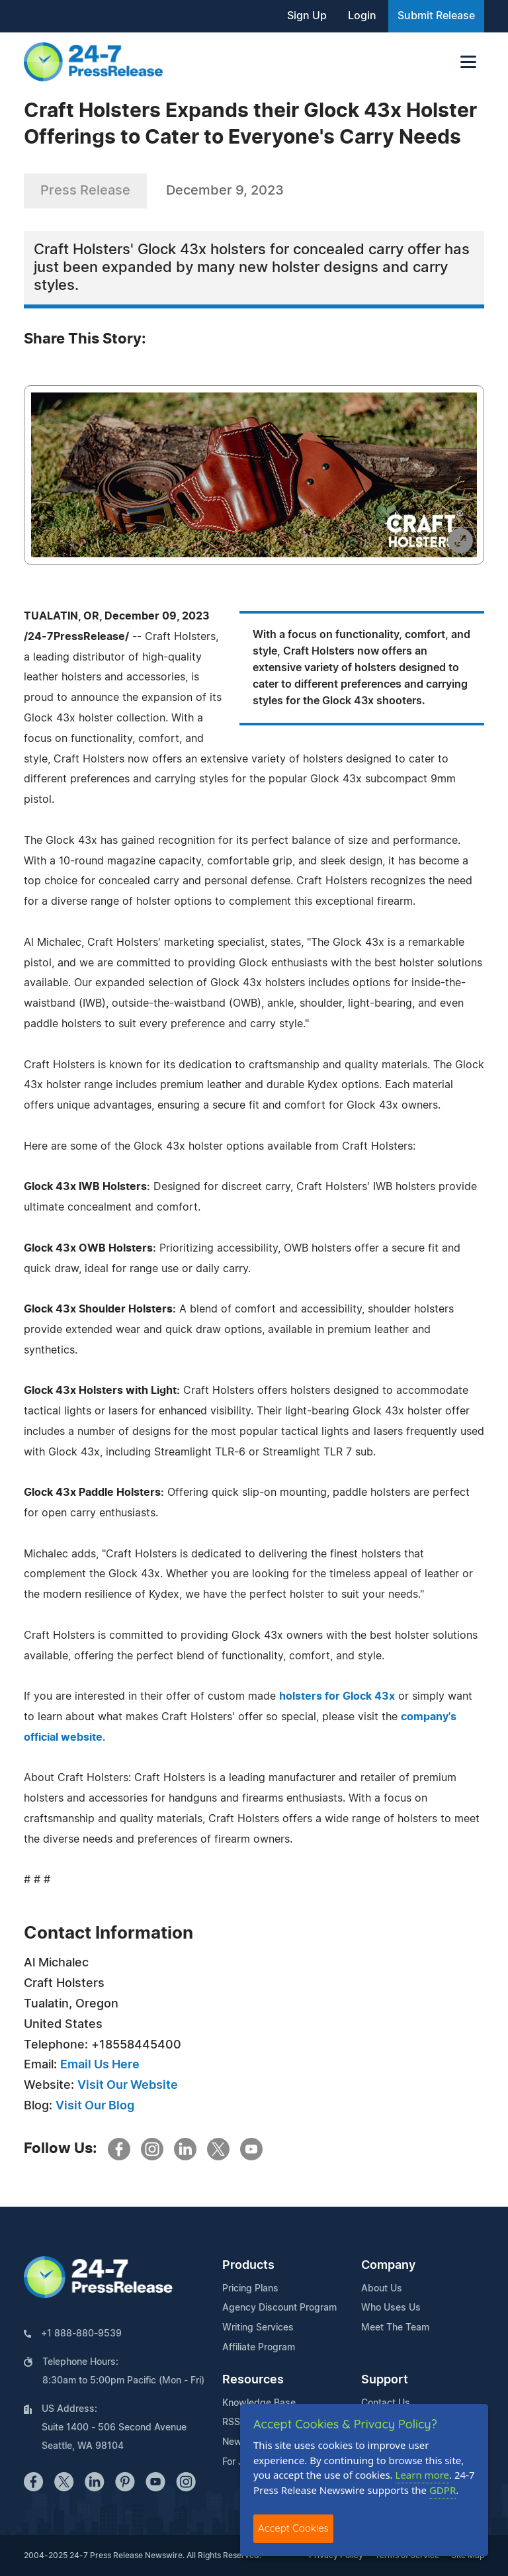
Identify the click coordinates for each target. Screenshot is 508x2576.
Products (248, 2266)
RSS (231, 2422)
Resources (253, 2380)
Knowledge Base (259, 2403)
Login (362, 16)
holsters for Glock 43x (337, 1696)
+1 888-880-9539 (81, 2333)
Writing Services (258, 2327)
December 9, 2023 (225, 190)
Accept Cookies (293, 2528)
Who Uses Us (391, 2308)
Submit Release (436, 16)
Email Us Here (100, 2065)
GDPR (442, 2490)
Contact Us (385, 2403)
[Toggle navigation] (468, 62)
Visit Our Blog (95, 2106)
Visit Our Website (127, 2086)
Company (388, 2266)
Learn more (423, 2474)
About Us (381, 2288)
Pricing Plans (250, 2288)
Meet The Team (395, 2327)
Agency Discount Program (279, 2308)
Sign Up (307, 16)
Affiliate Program (258, 2347)
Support (384, 2380)
